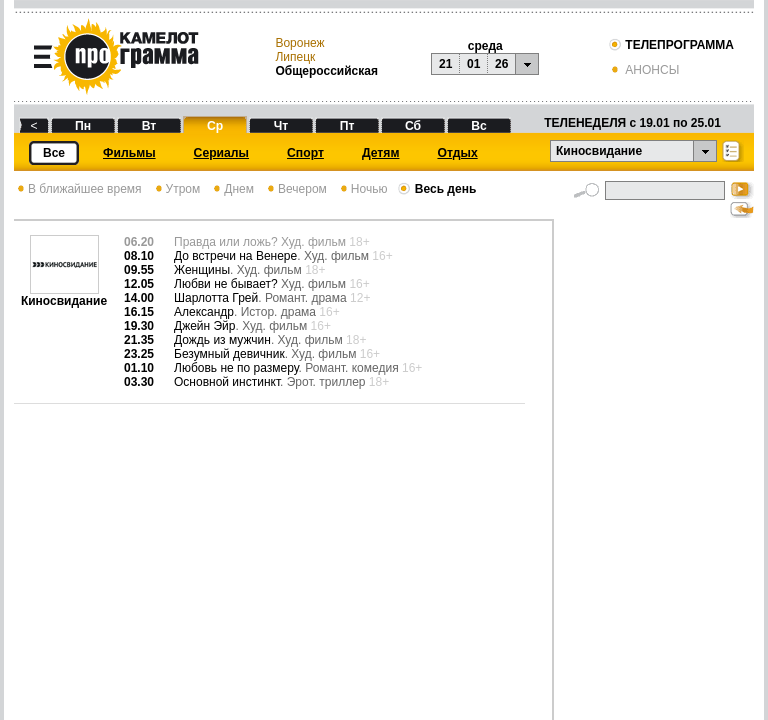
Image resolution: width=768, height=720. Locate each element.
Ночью (362, 189)
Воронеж (299, 43)
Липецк (295, 57)
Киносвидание (64, 295)
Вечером (295, 189)
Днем (232, 189)
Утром (176, 189)
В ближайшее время (78, 189)
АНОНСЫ (643, 70)
